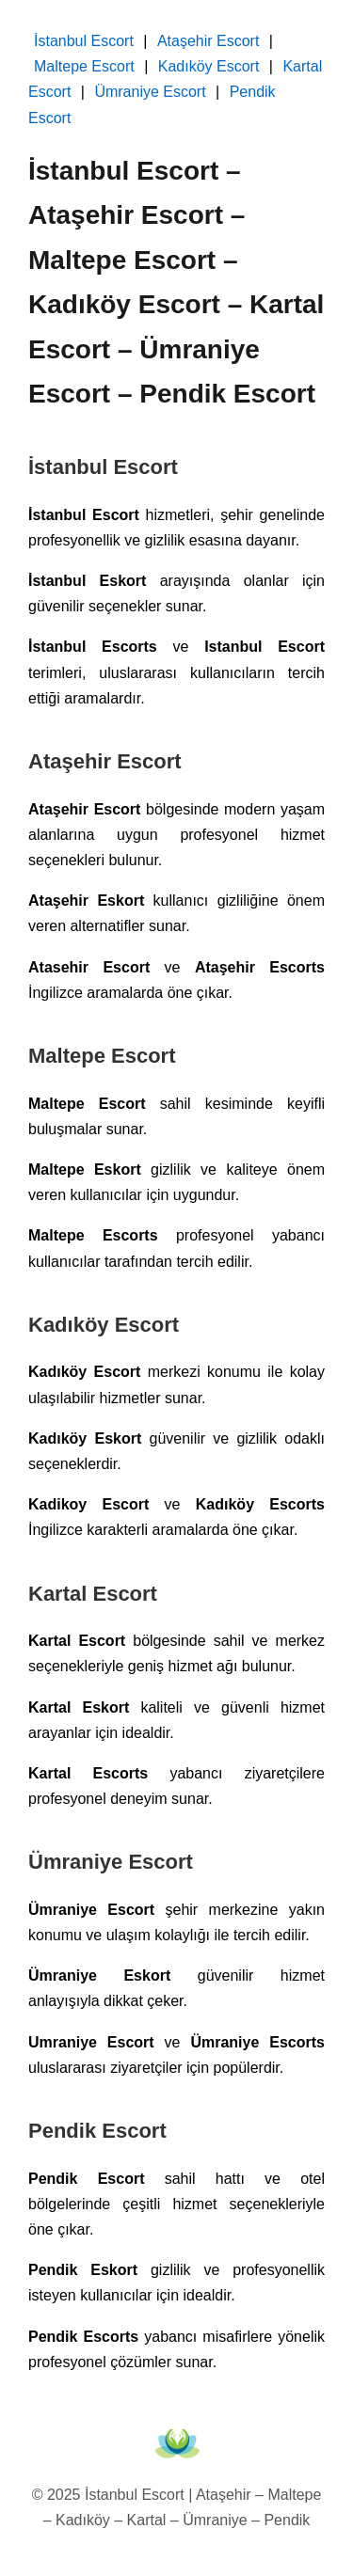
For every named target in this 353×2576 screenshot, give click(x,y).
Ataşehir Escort (208, 41)
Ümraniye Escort (149, 92)
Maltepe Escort (84, 66)
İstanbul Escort (84, 41)
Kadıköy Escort (209, 66)
